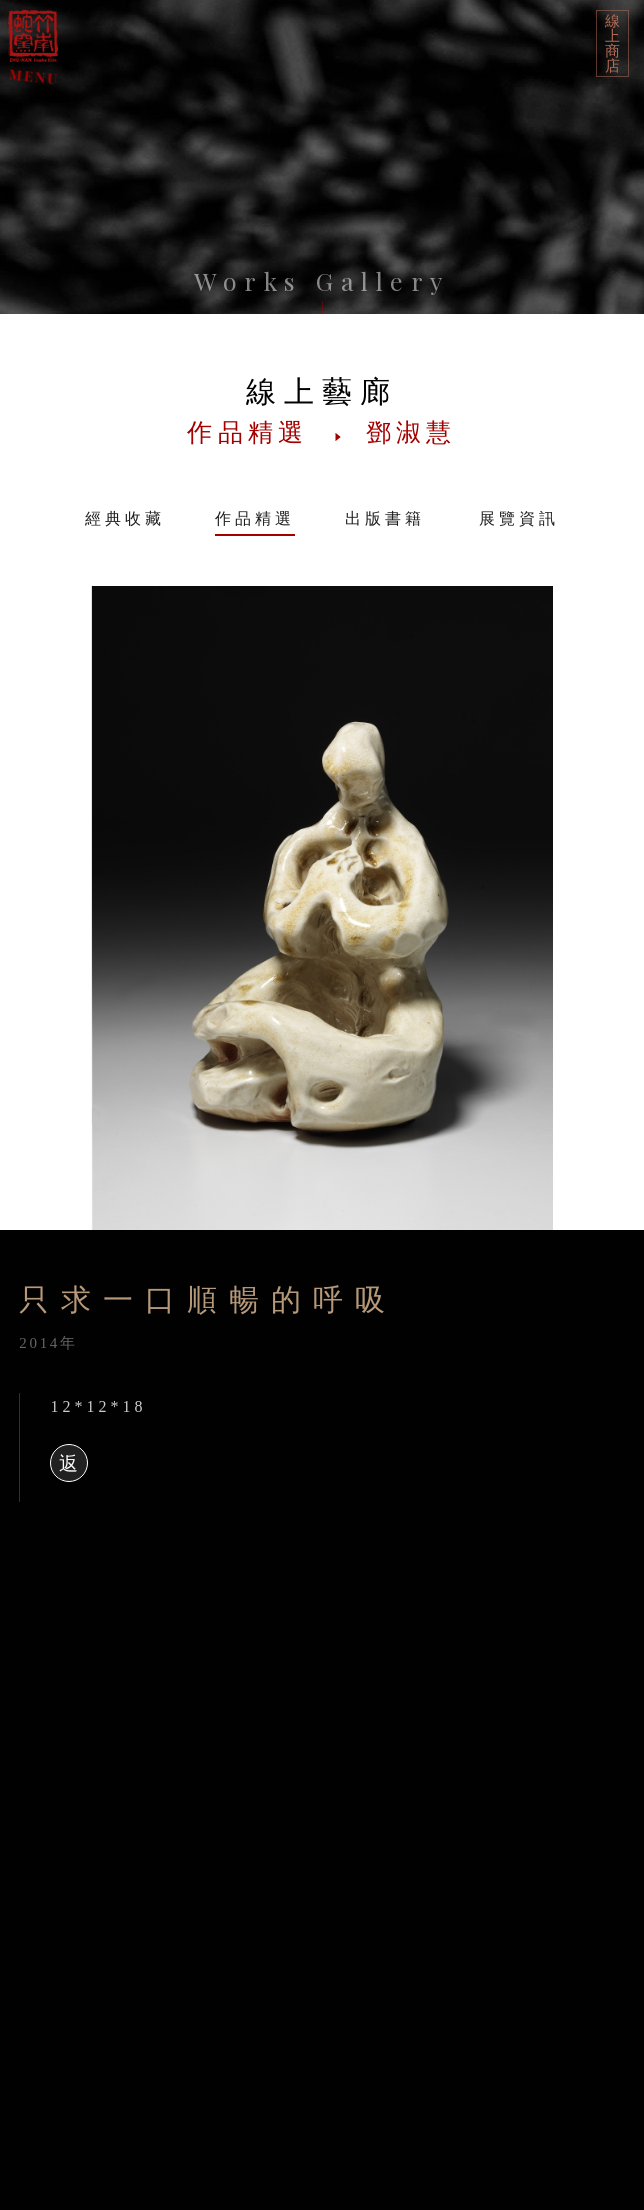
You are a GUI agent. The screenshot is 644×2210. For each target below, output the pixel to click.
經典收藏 (125, 518)
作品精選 (255, 518)
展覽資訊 (519, 518)
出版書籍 (385, 518)
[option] (322, 908)
